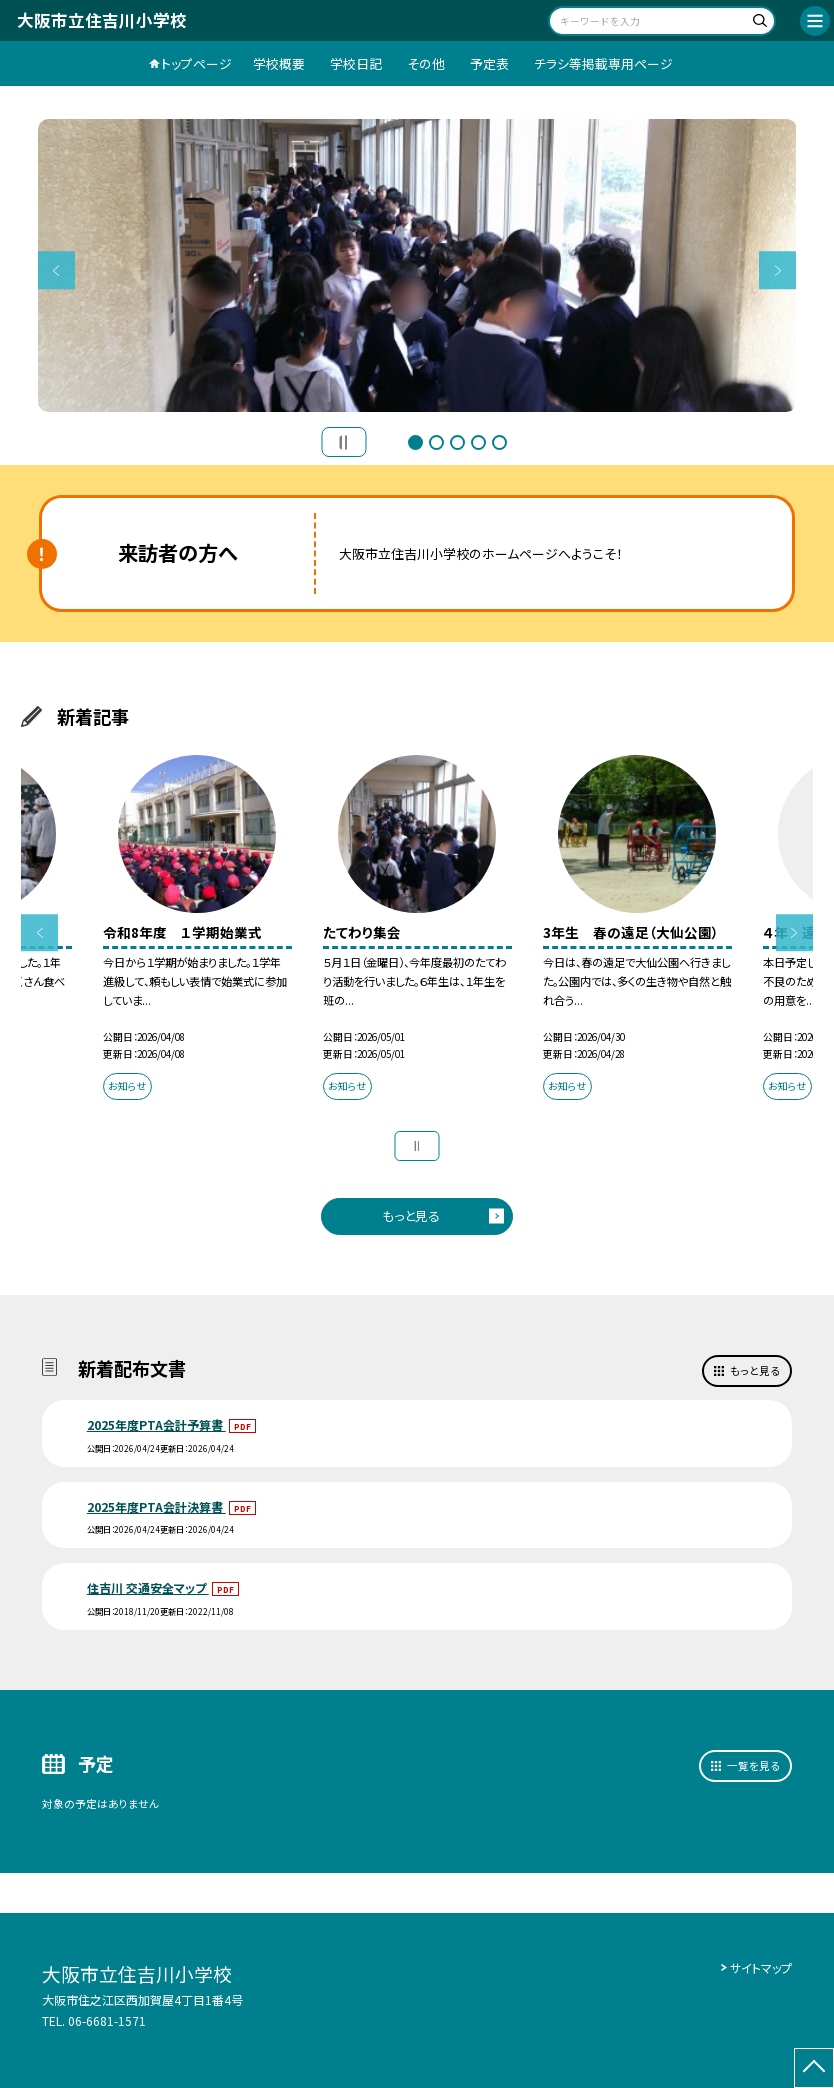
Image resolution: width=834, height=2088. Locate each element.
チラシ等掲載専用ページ (603, 63)
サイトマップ (761, 1967)
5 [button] (499, 442)
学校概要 (279, 63)
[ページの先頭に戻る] (814, 2068)
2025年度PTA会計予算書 (156, 1424)
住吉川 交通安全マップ (148, 1587)
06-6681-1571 (107, 2020)
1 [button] (415, 442)
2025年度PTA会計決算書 (156, 1506)
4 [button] (478, 442)
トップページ (196, 63)
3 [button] (457, 442)
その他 (426, 63)
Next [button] (778, 271)
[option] (417, 265)
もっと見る (411, 1215)
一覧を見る (753, 1765)
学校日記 (356, 63)
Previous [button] (57, 271)
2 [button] (436, 442)
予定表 (489, 63)
